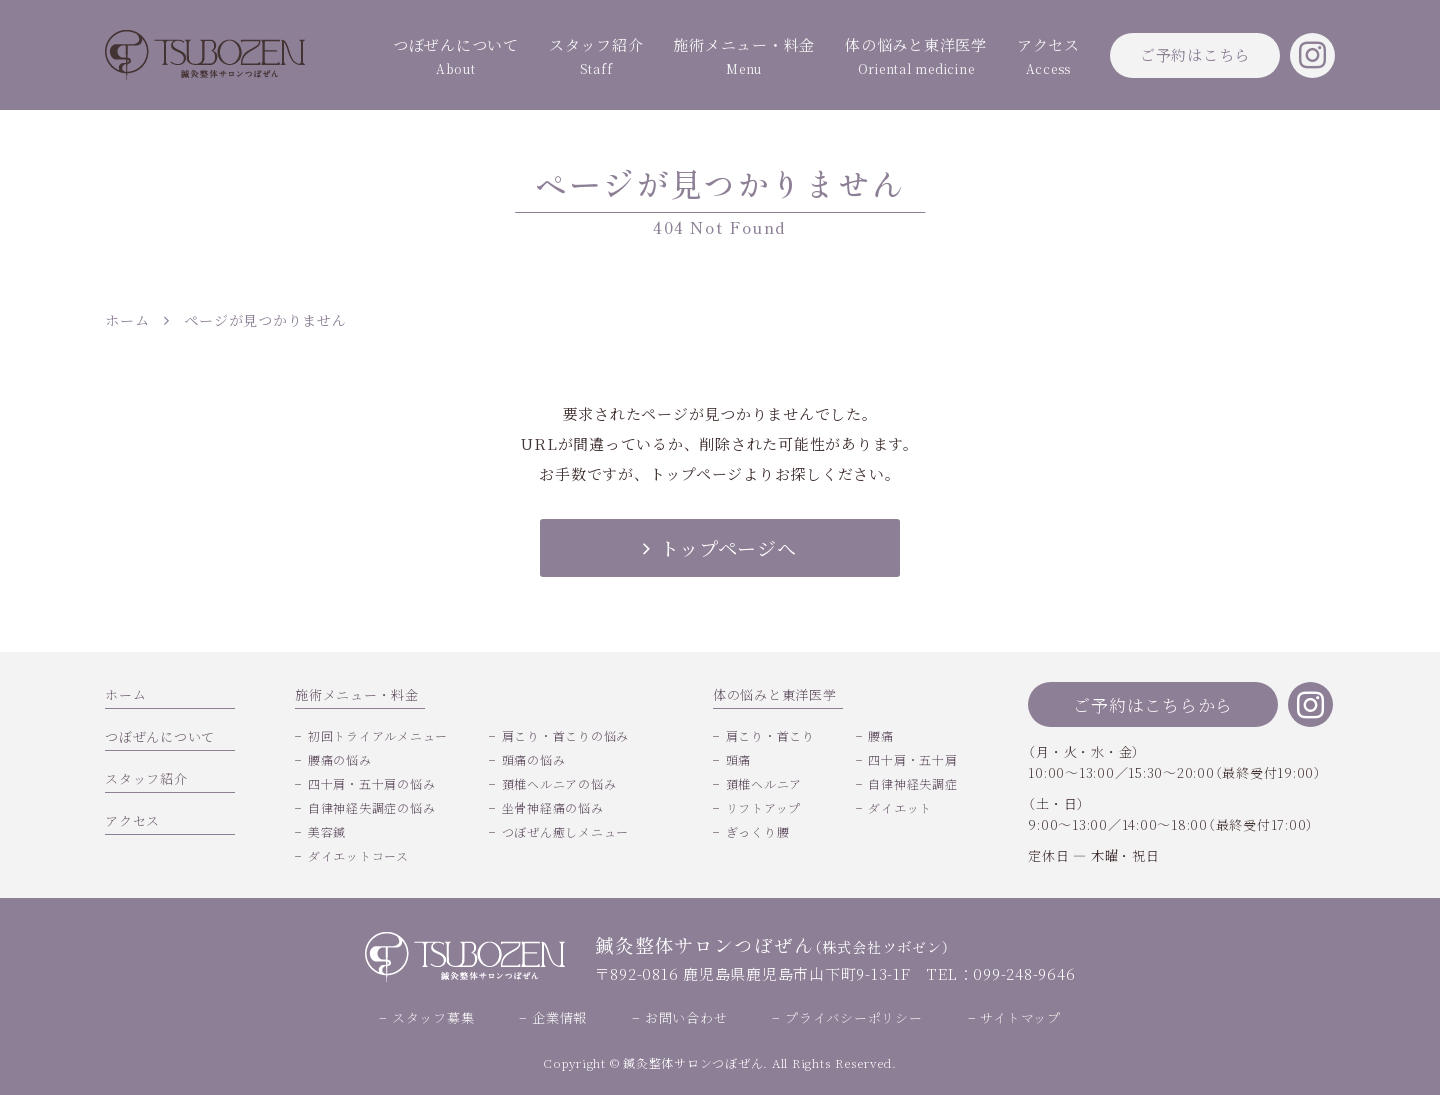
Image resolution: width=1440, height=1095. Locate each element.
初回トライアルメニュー (378, 735)
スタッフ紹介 (596, 57)
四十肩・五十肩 (912, 759)
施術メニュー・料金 (744, 57)
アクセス (1048, 57)
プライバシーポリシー (854, 1017)
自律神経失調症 (912, 783)
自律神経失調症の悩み (372, 807)
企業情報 (559, 1017)
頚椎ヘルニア (764, 783)
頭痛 (739, 759)
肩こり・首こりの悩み (566, 735)
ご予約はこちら (1195, 54)
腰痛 (881, 735)
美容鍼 (327, 831)
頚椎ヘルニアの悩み (559, 783)
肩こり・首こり (770, 735)
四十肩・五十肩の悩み (372, 783)
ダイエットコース (358, 855)
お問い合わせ (686, 1017)
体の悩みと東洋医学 (916, 57)
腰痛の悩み (340, 759)
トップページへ (719, 547)
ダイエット (900, 807)
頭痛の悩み (534, 759)
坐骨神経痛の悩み (553, 807)
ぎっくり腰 (758, 831)
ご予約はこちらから (1153, 704)
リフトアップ (764, 807)
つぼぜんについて (456, 57)
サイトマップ (1020, 1017)
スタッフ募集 (433, 1017)
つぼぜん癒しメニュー (566, 831)
